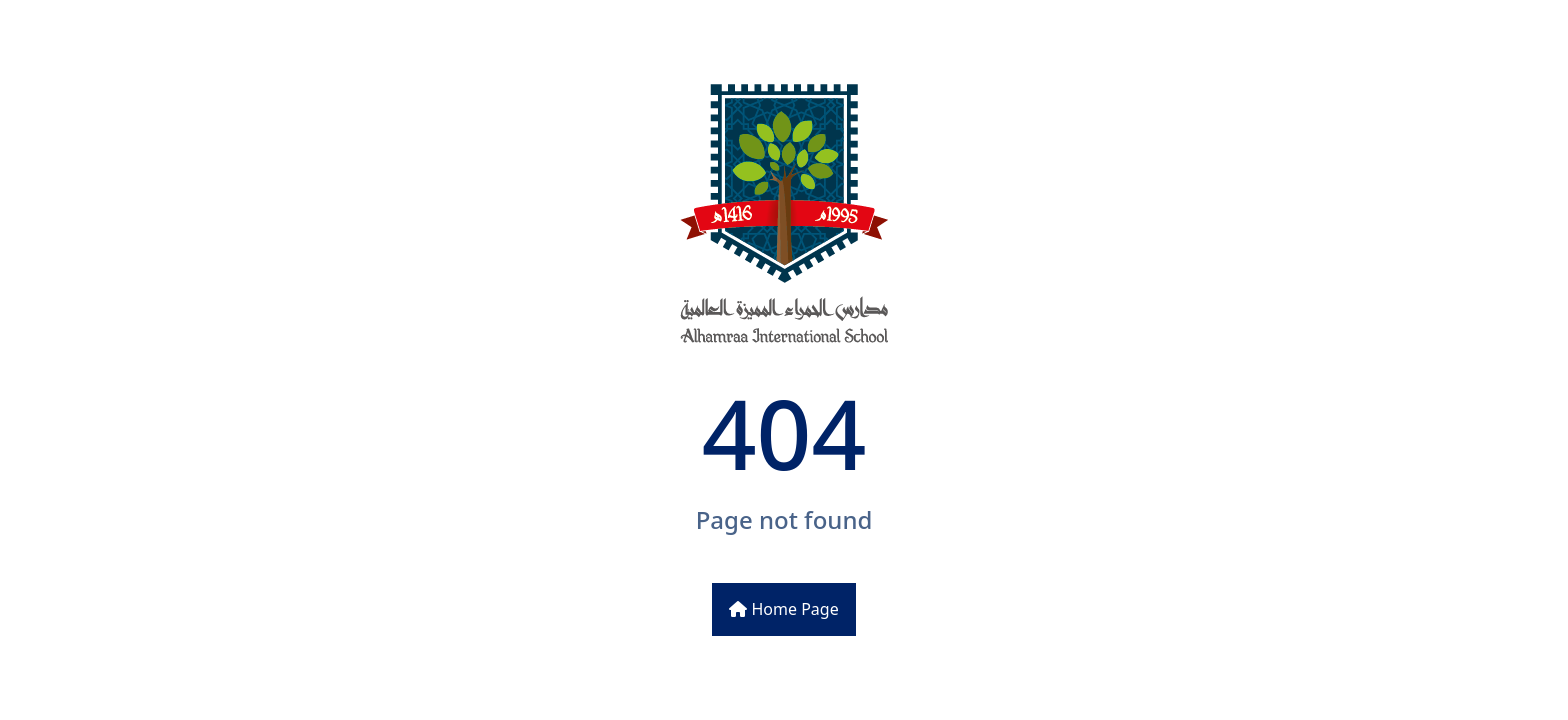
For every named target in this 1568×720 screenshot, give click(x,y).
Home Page (783, 609)
